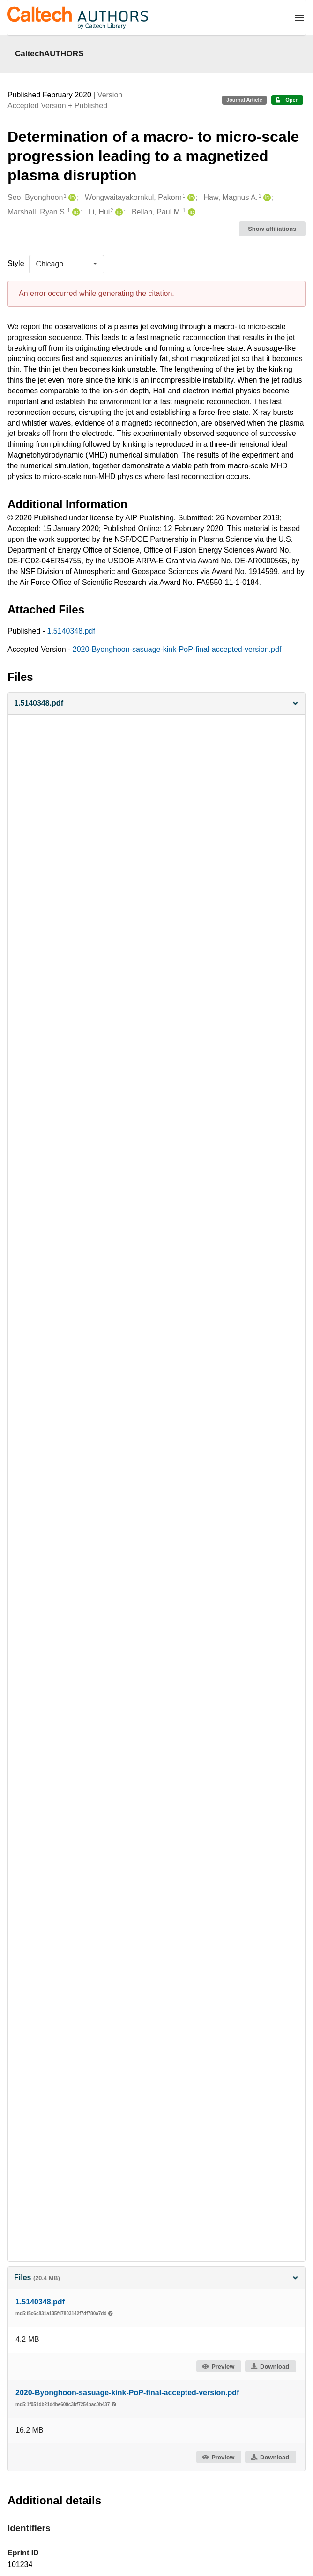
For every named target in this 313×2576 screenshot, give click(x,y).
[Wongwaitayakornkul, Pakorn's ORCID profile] (190, 197)
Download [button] (270, 2366)
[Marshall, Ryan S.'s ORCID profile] (75, 212)
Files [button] (156, 2277)
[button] (156, 704)
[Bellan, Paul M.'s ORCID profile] (190, 212)
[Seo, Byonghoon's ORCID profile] (71, 197)
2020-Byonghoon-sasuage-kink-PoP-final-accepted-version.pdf (177, 649)
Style (15, 263)
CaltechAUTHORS (49, 53)
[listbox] (66, 264)
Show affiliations (272, 228)
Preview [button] (218, 2366)
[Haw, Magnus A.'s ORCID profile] (266, 197)
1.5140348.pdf (71, 631)
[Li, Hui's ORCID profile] (118, 212)
